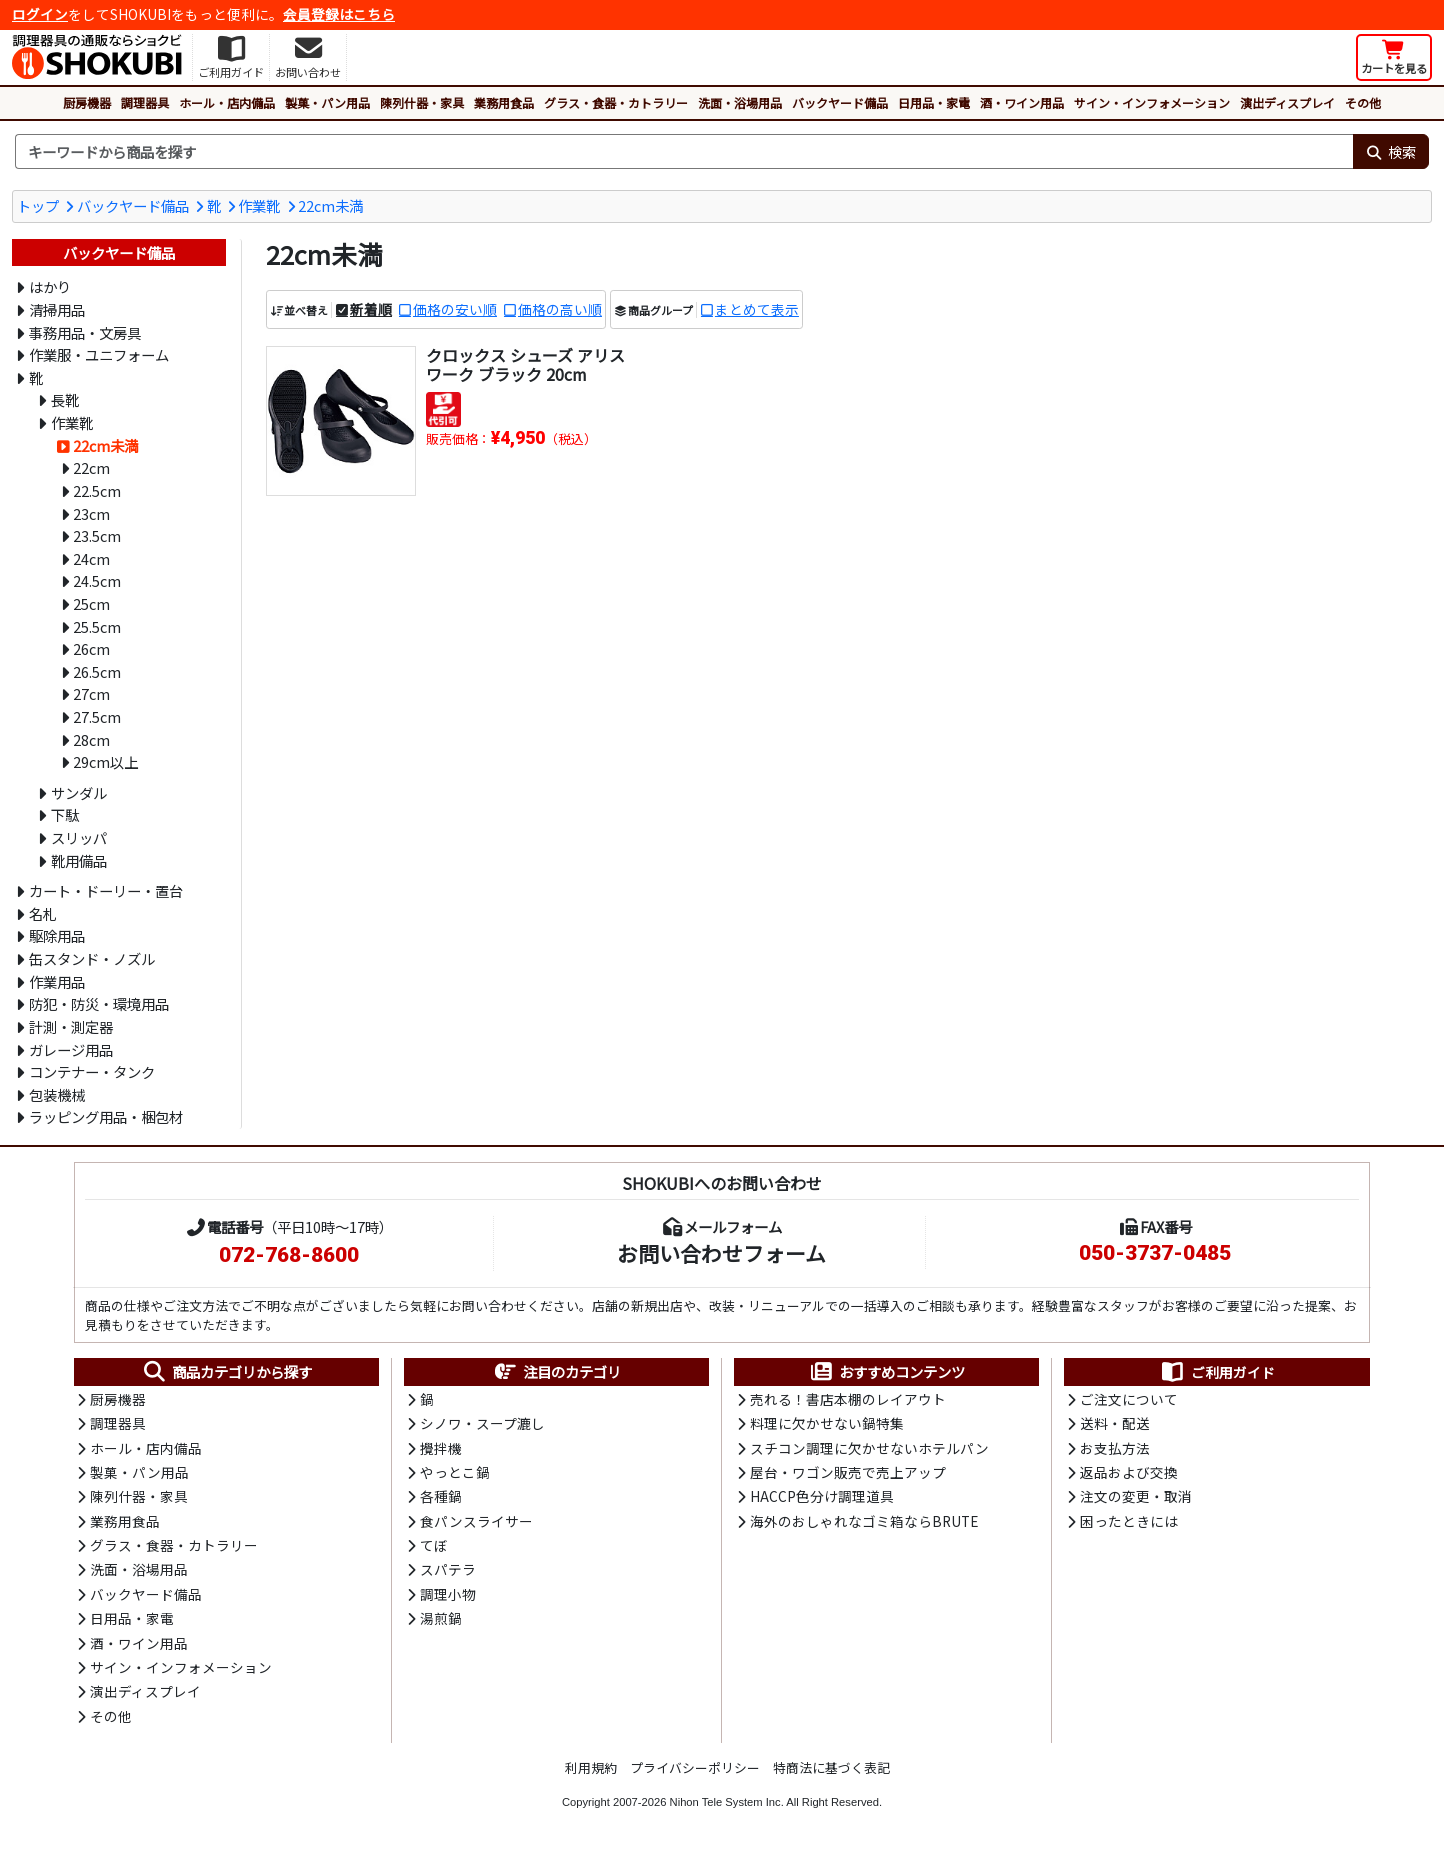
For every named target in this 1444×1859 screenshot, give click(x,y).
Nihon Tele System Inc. (727, 1802)
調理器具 (145, 102)
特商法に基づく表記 (831, 1767)
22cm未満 (330, 205)
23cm (91, 513)
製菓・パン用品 (327, 102)
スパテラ (448, 1569)
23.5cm (97, 535)
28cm (91, 739)
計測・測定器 (71, 1026)
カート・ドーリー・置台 (106, 890)
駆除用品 (57, 935)
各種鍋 (441, 1496)
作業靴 (259, 205)
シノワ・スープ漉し (482, 1423)
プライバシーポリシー (695, 1767)
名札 (43, 913)
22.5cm (97, 490)
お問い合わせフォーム (721, 1253)
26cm (91, 648)
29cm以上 (105, 761)
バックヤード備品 (840, 102)
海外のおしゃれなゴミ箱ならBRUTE (864, 1521)
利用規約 (591, 1767)
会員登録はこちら (339, 14)
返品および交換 (1129, 1472)
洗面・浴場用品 (740, 102)
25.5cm (97, 626)
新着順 (371, 309)
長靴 (65, 399)
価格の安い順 (455, 309)
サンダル (79, 792)
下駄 (65, 814)
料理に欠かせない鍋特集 (827, 1423)
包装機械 (57, 1094)
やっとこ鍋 (455, 1472)
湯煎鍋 (441, 1618)
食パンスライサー (476, 1521)
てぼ (434, 1545)
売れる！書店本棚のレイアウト (848, 1399)
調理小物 (448, 1594)
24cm (91, 558)
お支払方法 (1115, 1448)
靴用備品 (79, 860)
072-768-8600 (289, 1255)
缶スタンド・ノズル (92, 958)
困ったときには (1129, 1521)
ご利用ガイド (1217, 1372)
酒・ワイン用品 (1022, 102)
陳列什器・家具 (422, 102)
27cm (91, 693)
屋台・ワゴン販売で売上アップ (848, 1472)
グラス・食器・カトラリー (616, 102)
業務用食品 (504, 102)
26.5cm (97, 671)
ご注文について (1129, 1399)
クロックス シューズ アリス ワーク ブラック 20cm (525, 364)
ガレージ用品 (71, 1049)
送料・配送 (1115, 1423)
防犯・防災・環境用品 (99, 1003)
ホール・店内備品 (227, 102)
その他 (1363, 102)
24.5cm (97, 580)
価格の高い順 (560, 309)
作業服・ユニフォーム (99, 354)
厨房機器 (87, 102)
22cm (91, 467)
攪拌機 (441, 1448)
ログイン (40, 14)
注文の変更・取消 (1136, 1496)
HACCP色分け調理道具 (822, 1496)
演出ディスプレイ (1287, 102)
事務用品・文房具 (85, 332)
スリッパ (79, 837)
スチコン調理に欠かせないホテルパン (869, 1448)
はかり (50, 286)
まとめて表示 (757, 309)
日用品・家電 (934, 102)
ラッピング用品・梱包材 (106, 1116)
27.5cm (97, 716)
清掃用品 (57, 309)
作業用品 (57, 981)
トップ (38, 205)
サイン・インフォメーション (1152, 102)
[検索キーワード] (684, 152)
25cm (91, 603)
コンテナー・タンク (92, 1071)
